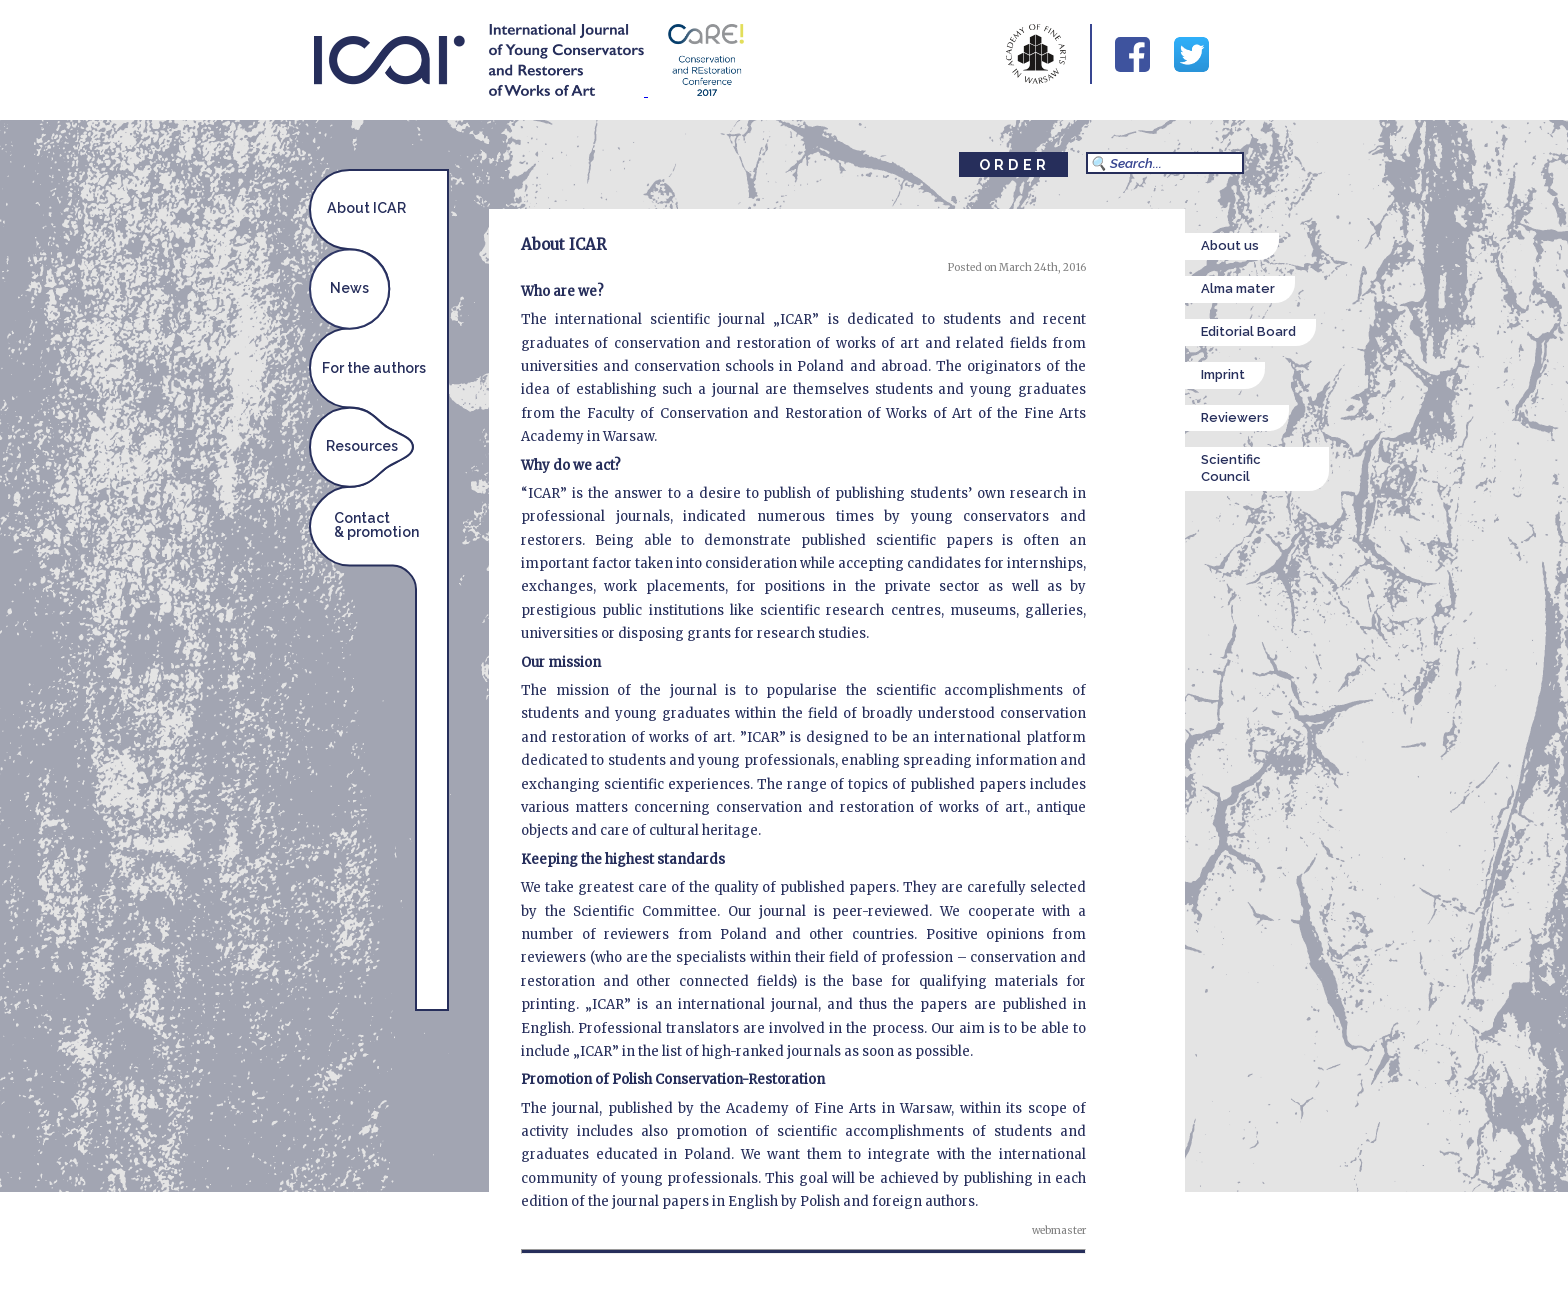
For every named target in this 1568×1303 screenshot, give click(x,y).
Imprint (1223, 374)
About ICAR (366, 208)
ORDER (1014, 165)
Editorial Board (1248, 331)
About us (1230, 245)
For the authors (374, 368)
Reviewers (1235, 417)
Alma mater (1238, 288)
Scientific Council (1231, 468)
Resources (362, 446)
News (349, 288)
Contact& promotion (376, 525)
